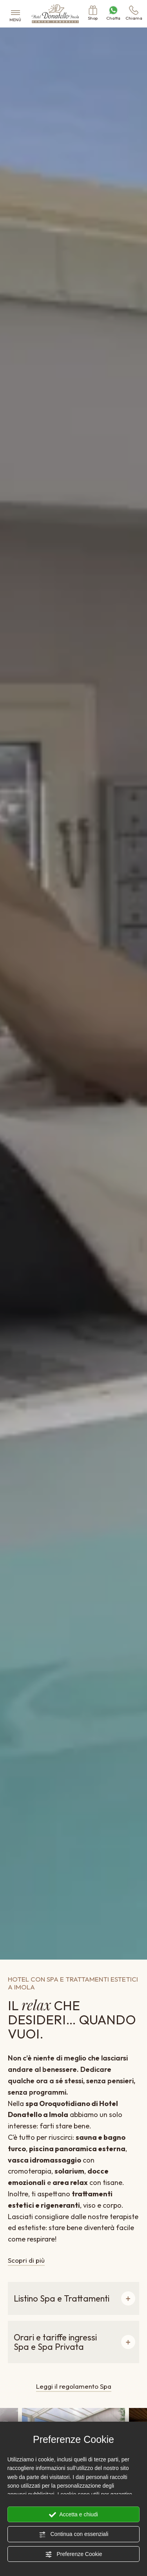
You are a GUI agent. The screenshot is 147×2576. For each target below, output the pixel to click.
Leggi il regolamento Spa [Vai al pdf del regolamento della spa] (73, 2386)
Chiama (133, 13)
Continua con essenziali (74, 2534)
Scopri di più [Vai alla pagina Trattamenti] (26, 2260)
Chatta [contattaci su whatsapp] (113, 13)
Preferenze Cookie (73, 2554)
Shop (93, 13)
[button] (73, 2298)
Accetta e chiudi (73, 2514)
